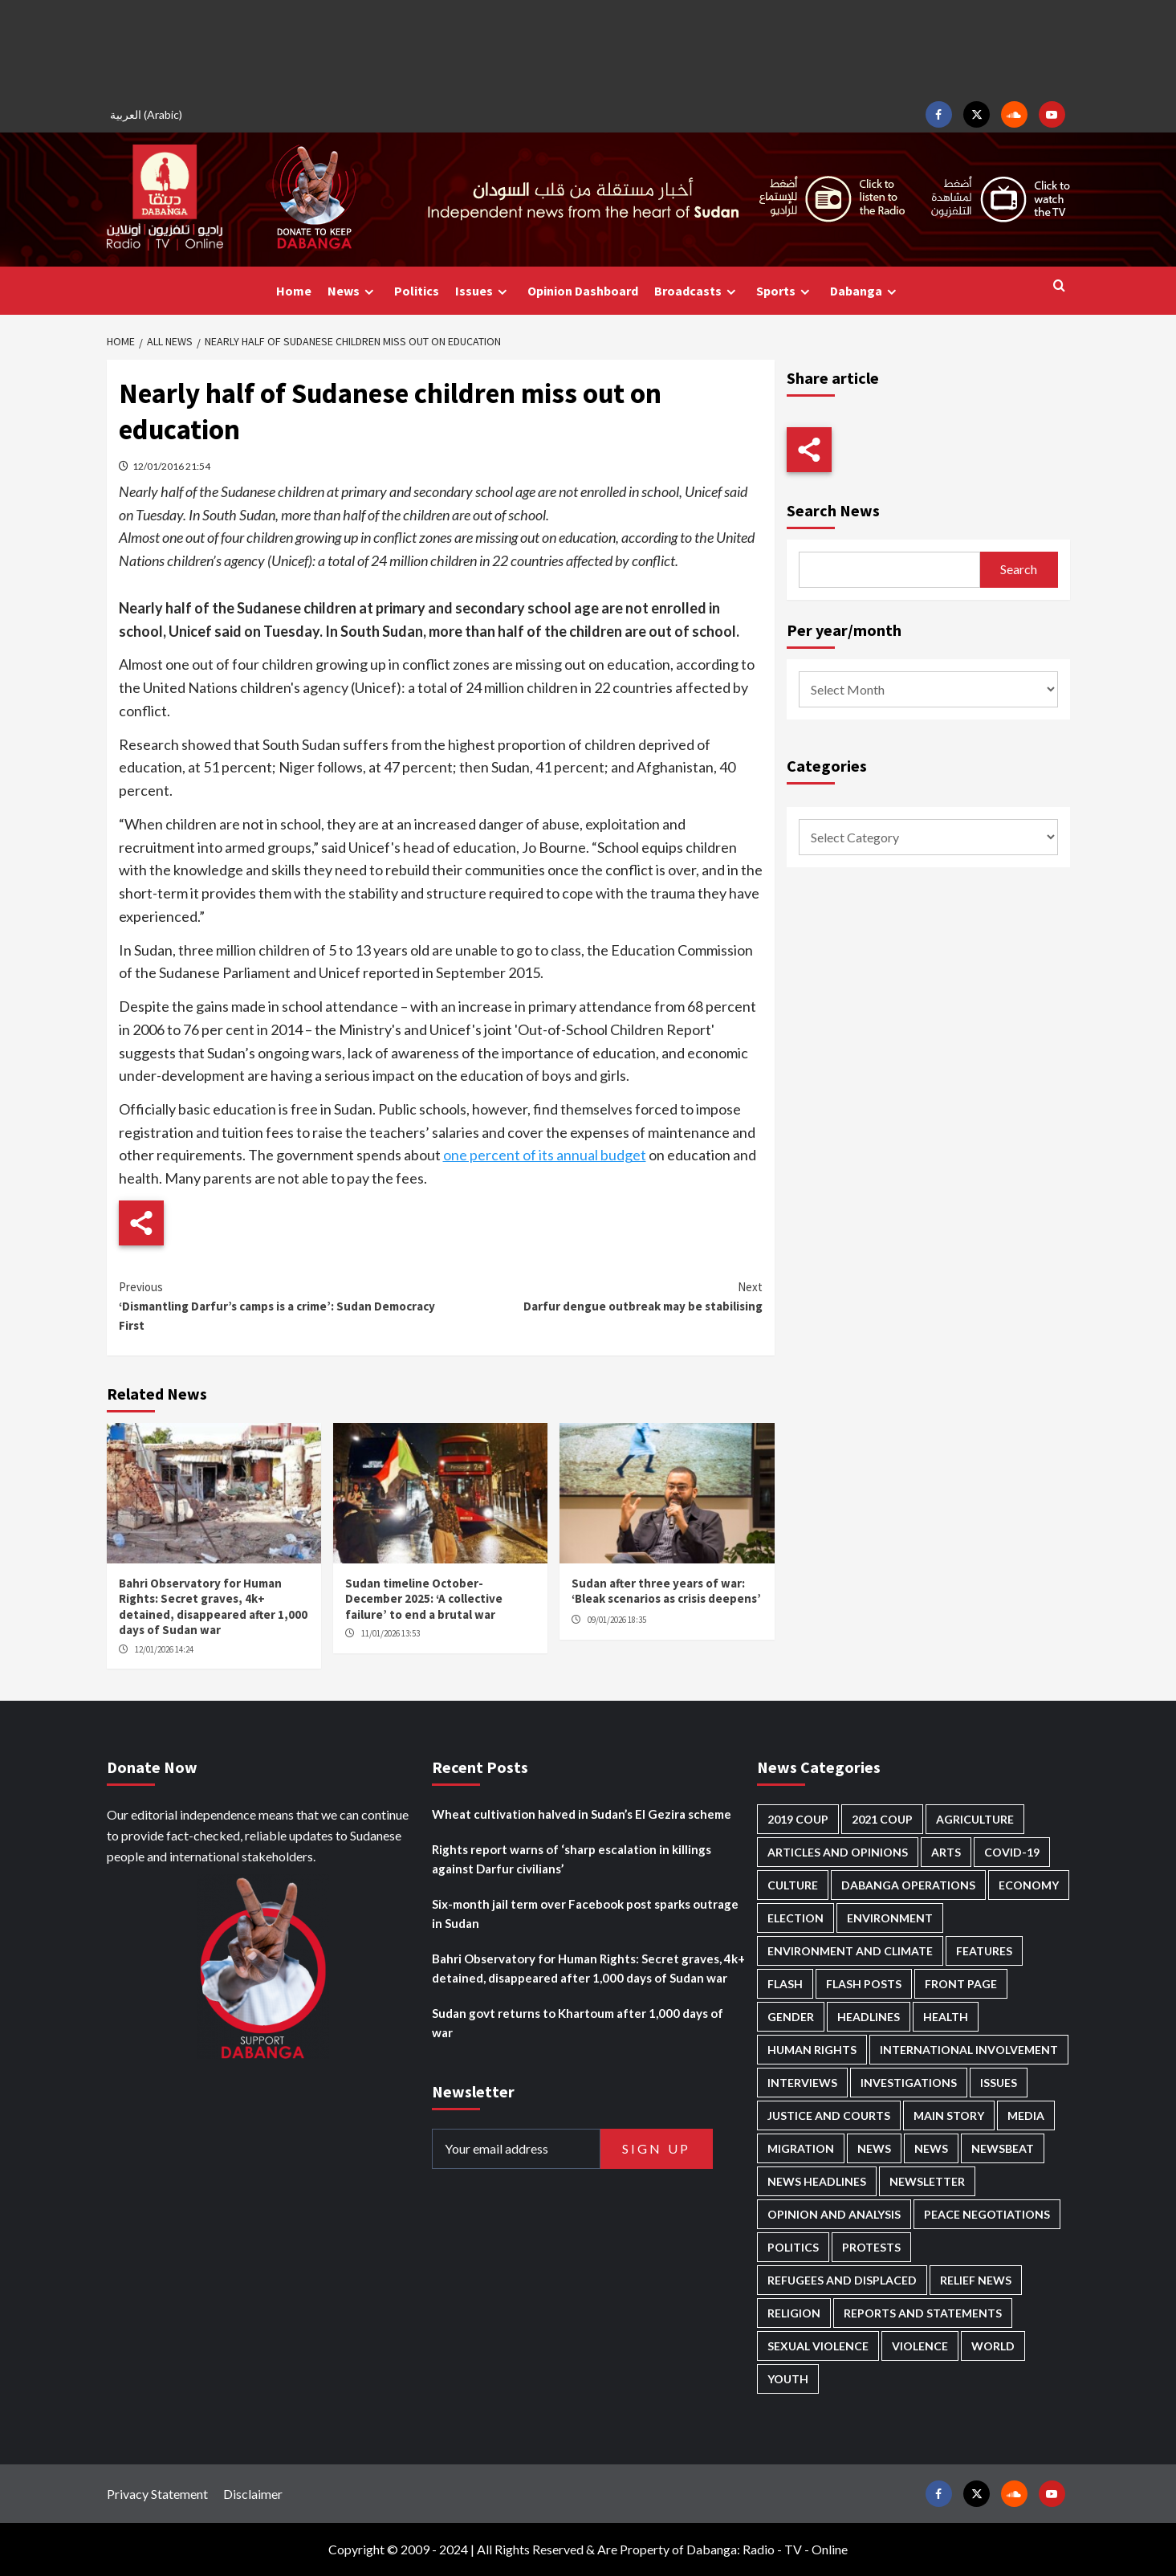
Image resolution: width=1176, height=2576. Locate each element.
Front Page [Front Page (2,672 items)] (961, 1984)
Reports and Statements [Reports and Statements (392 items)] (923, 2313)
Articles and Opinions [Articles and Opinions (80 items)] (837, 1852)
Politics (416, 291)
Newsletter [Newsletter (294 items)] (927, 2181)
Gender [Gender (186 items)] (790, 2017)
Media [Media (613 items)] (1025, 2115)
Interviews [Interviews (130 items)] (802, 2082)
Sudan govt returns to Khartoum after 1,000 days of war (577, 2023)
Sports (785, 291)
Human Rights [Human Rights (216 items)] (812, 2049)
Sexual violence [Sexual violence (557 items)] (818, 2346)
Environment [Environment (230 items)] (890, 1918)
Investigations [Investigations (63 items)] (909, 2082)
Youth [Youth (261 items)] (787, 2379)
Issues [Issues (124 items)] (998, 2082)
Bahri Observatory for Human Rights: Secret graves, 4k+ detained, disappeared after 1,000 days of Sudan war (213, 1606)
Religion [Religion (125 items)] (793, 2313)
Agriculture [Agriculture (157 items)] (975, 1819)
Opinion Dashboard (582, 291)
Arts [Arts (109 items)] (946, 1852)
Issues (483, 291)
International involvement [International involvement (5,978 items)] (969, 2049)
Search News (833, 510)
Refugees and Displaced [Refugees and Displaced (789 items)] (842, 2280)
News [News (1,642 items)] (931, 2148)
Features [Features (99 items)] (984, 1951)
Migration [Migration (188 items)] (800, 2148)
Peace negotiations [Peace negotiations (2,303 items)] (987, 2214)
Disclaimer (253, 2493)
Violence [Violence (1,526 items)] (920, 2346)
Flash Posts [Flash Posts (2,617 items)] (863, 1984)
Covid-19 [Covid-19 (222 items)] (1012, 1852)
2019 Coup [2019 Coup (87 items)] (797, 1819)
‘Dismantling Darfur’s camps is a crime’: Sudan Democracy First (280, 1305)
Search (1018, 569)
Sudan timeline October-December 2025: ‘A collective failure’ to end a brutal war (424, 1598)
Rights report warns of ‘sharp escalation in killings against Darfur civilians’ (571, 1859)
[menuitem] (148, 114)
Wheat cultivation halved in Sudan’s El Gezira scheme (581, 1814)
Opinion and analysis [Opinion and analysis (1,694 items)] (834, 2214)
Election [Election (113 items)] (795, 1918)
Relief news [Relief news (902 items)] (975, 2280)
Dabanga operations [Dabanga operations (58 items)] (908, 1885)
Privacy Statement (157, 2493)
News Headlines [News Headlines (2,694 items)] (816, 2181)
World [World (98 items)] (993, 2346)
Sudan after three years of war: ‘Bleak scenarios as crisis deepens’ (666, 1591)
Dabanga (865, 291)
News (353, 291)
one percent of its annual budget (544, 1155)
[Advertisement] (588, 48)
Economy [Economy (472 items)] (1029, 1885)
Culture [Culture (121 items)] (792, 1885)
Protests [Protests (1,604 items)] (871, 2247)
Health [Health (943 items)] (945, 2017)
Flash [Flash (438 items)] (785, 1984)
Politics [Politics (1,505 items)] (793, 2247)
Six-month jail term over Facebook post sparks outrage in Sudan (585, 1913)
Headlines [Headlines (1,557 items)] (868, 2017)
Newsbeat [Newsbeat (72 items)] (1002, 2148)
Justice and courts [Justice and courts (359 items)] (828, 2115)
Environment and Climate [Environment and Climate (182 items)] (850, 1951)
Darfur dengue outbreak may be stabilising (602, 1296)
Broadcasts (697, 291)
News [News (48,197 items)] (874, 2148)
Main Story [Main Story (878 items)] (949, 2115)
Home (293, 291)
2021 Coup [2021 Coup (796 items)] (882, 1819)
